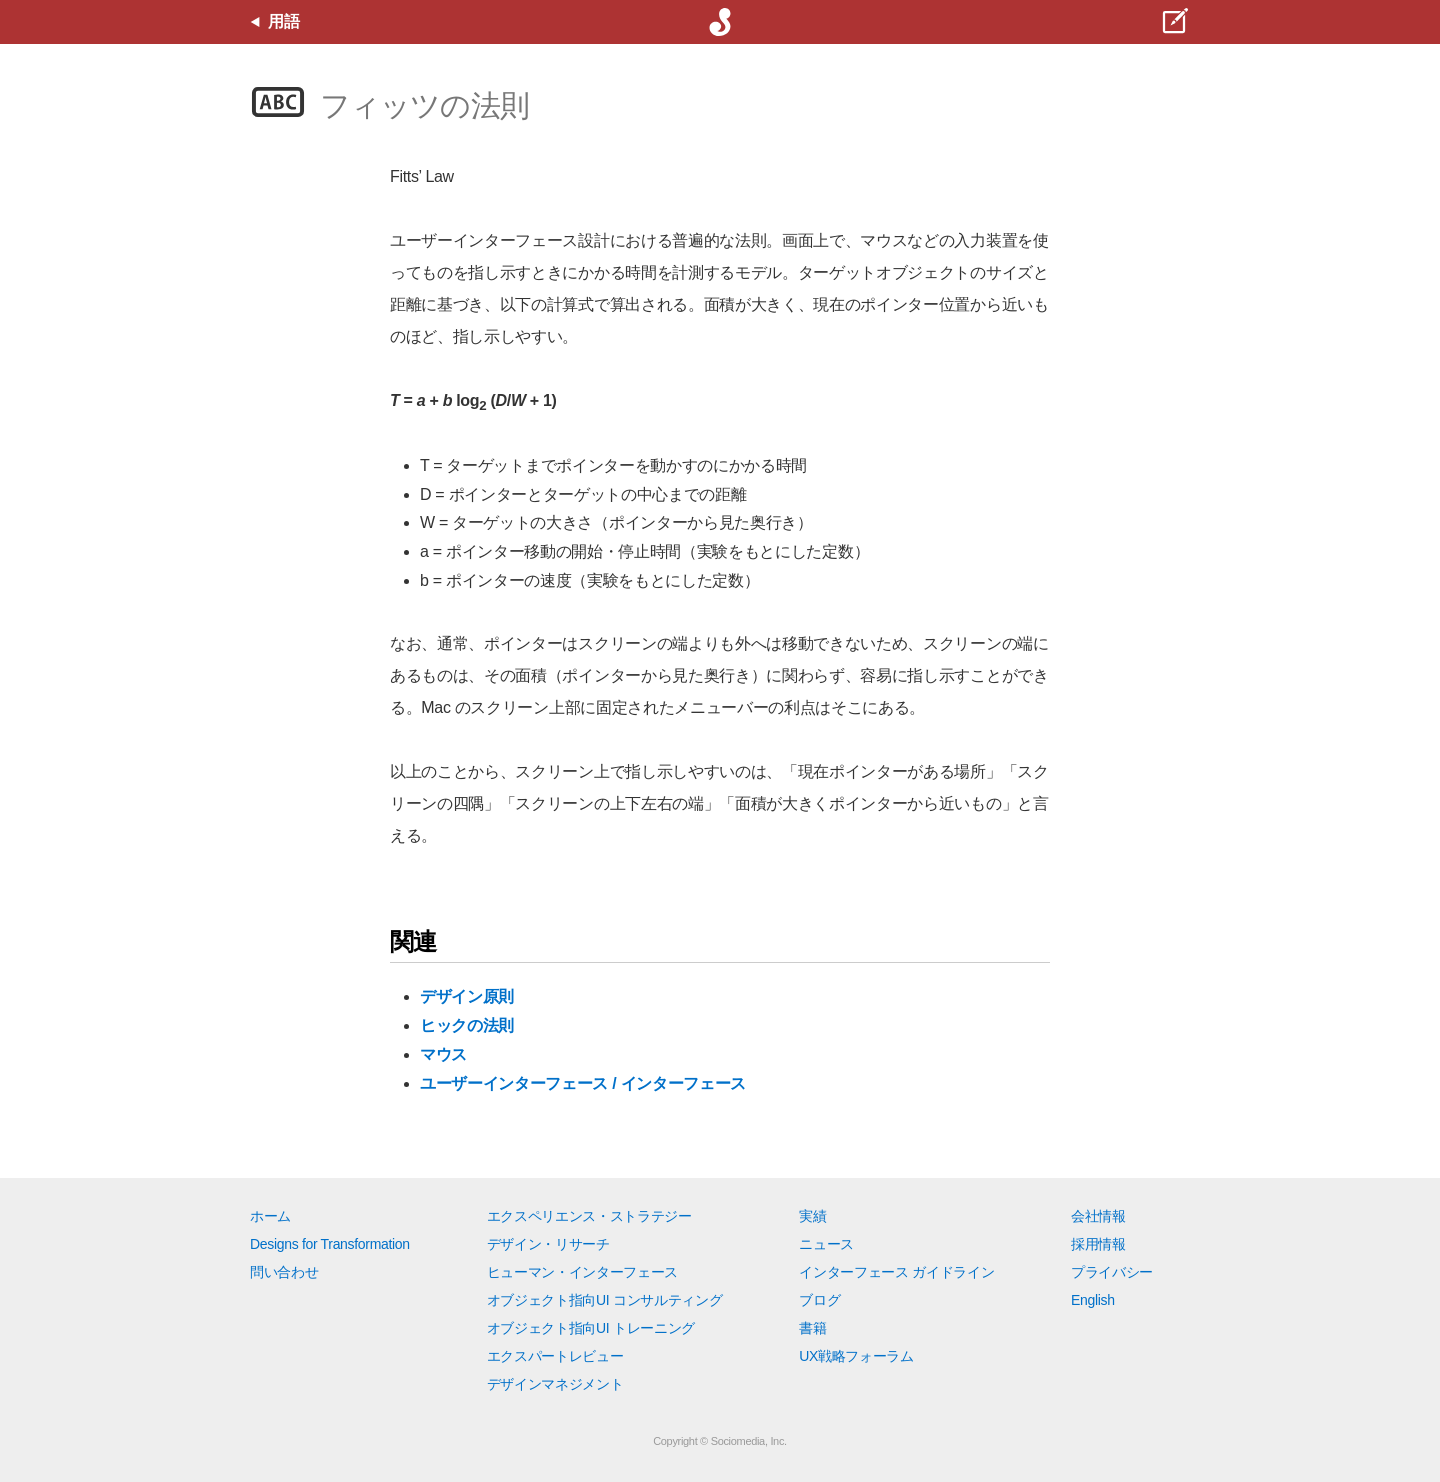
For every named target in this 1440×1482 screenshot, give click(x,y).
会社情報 (1098, 1216)
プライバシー (1112, 1272)
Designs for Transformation (330, 1244)
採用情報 (1098, 1244)
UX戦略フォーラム (856, 1356)
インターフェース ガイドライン (896, 1272)
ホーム (270, 1216)
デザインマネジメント (555, 1384)
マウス (443, 1054)
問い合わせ (284, 1272)
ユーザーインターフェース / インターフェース (583, 1083)
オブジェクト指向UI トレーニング (591, 1328)
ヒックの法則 (467, 1025)
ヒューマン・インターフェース (583, 1272)
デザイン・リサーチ (548, 1244)
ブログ (819, 1300)
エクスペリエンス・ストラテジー (589, 1216)
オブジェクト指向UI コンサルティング (605, 1300)
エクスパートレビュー (555, 1356)
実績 (812, 1216)
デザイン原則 (467, 996)
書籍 (812, 1328)
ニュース (826, 1244)
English (1093, 1300)
